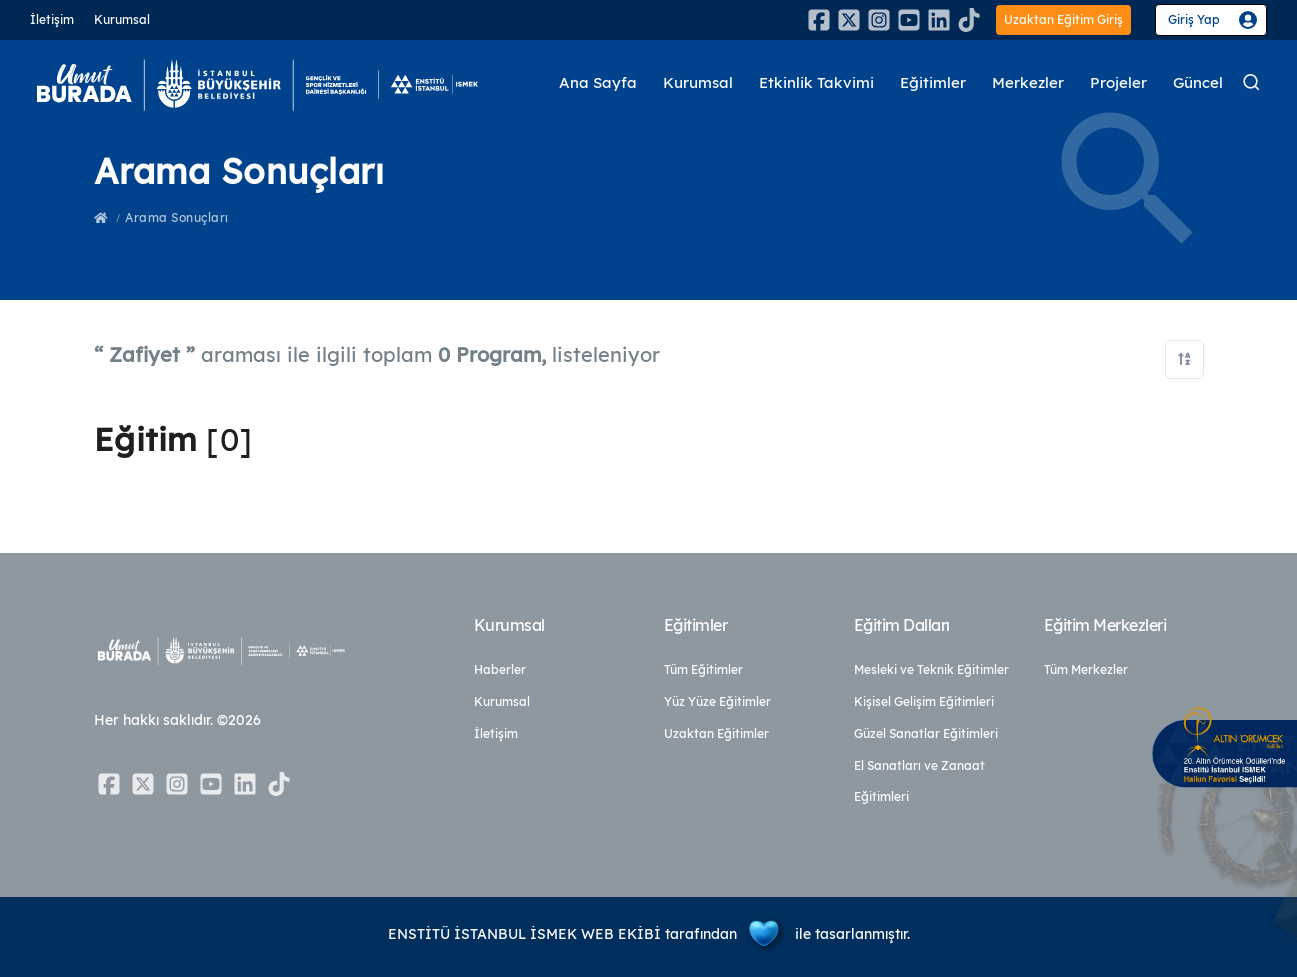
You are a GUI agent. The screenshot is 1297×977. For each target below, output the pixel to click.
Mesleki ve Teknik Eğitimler (931, 669)
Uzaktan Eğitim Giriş (1063, 19)
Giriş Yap (1194, 19)
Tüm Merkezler (1086, 669)
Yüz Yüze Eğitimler (717, 701)
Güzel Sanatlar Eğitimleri (926, 733)
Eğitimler (933, 84)
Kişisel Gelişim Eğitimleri (924, 701)
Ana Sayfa (598, 84)
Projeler (1118, 84)
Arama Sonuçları (177, 217)
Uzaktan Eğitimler (716, 733)
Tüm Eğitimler (703, 669)
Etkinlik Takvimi (816, 84)
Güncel (1198, 84)
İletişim (52, 19)
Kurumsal (122, 19)
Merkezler (1028, 84)
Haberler (500, 669)
